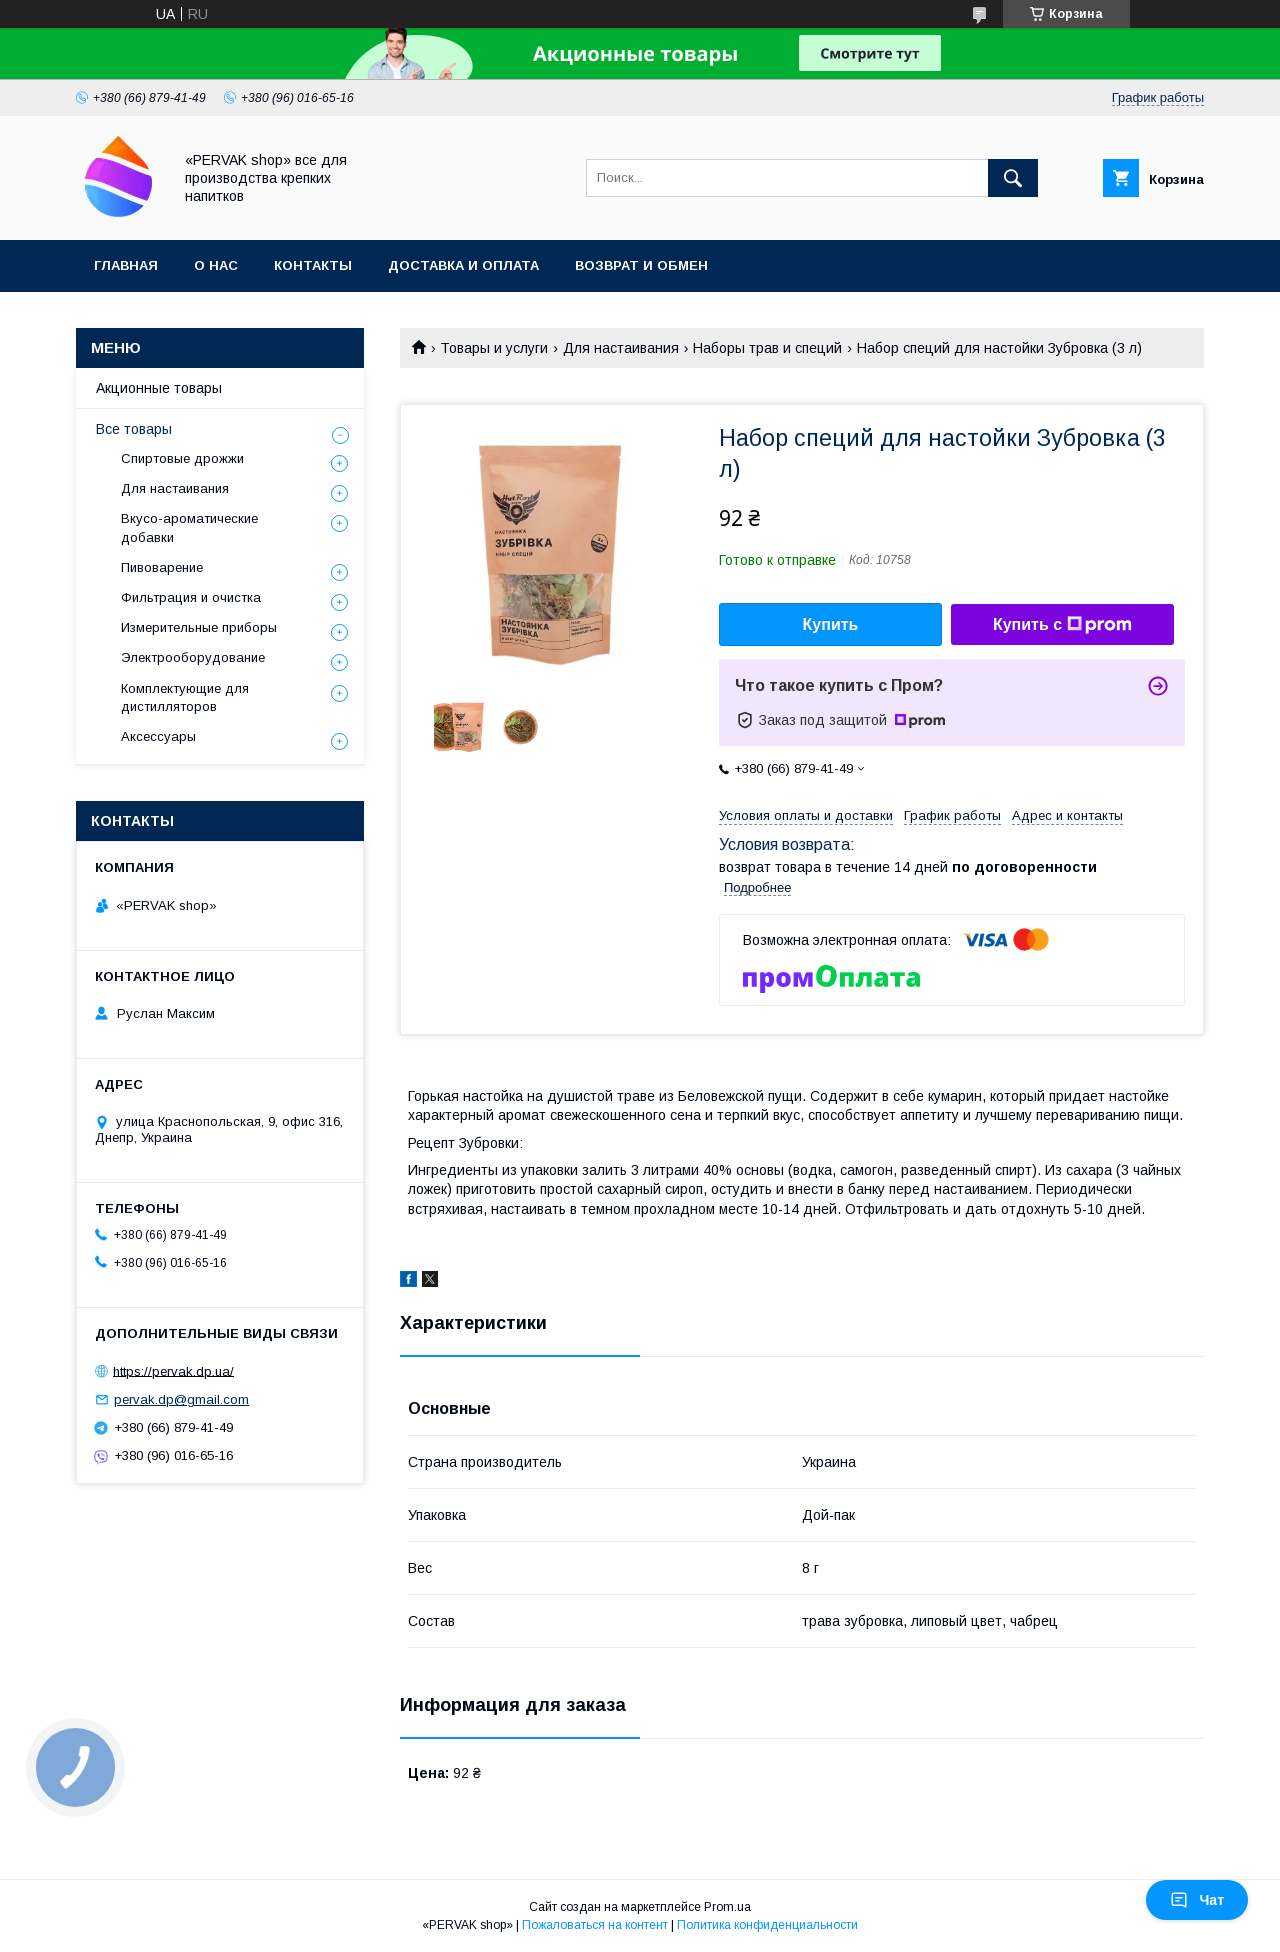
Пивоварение (162, 567)
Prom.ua (727, 1907)
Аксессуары (158, 736)
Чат (1197, 1900)
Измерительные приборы (199, 627)
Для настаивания (621, 348)
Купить (831, 624)
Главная (126, 265)
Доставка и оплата (463, 265)
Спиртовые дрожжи (182, 458)
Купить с (1062, 625)
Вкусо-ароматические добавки (189, 527)
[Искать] (1013, 178)
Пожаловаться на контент (595, 1925)
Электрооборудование (193, 657)
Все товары (134, 429)
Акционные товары (159, 388)
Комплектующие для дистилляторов (185, 697)
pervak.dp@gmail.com (181, 1399)
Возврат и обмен (641, 265)
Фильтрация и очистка (191, 597)
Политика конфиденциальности (767, 1925)
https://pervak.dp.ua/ (173, 1370)
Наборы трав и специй (767, 348)
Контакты (313, 265)
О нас (216, 265)
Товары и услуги (494, 348)
